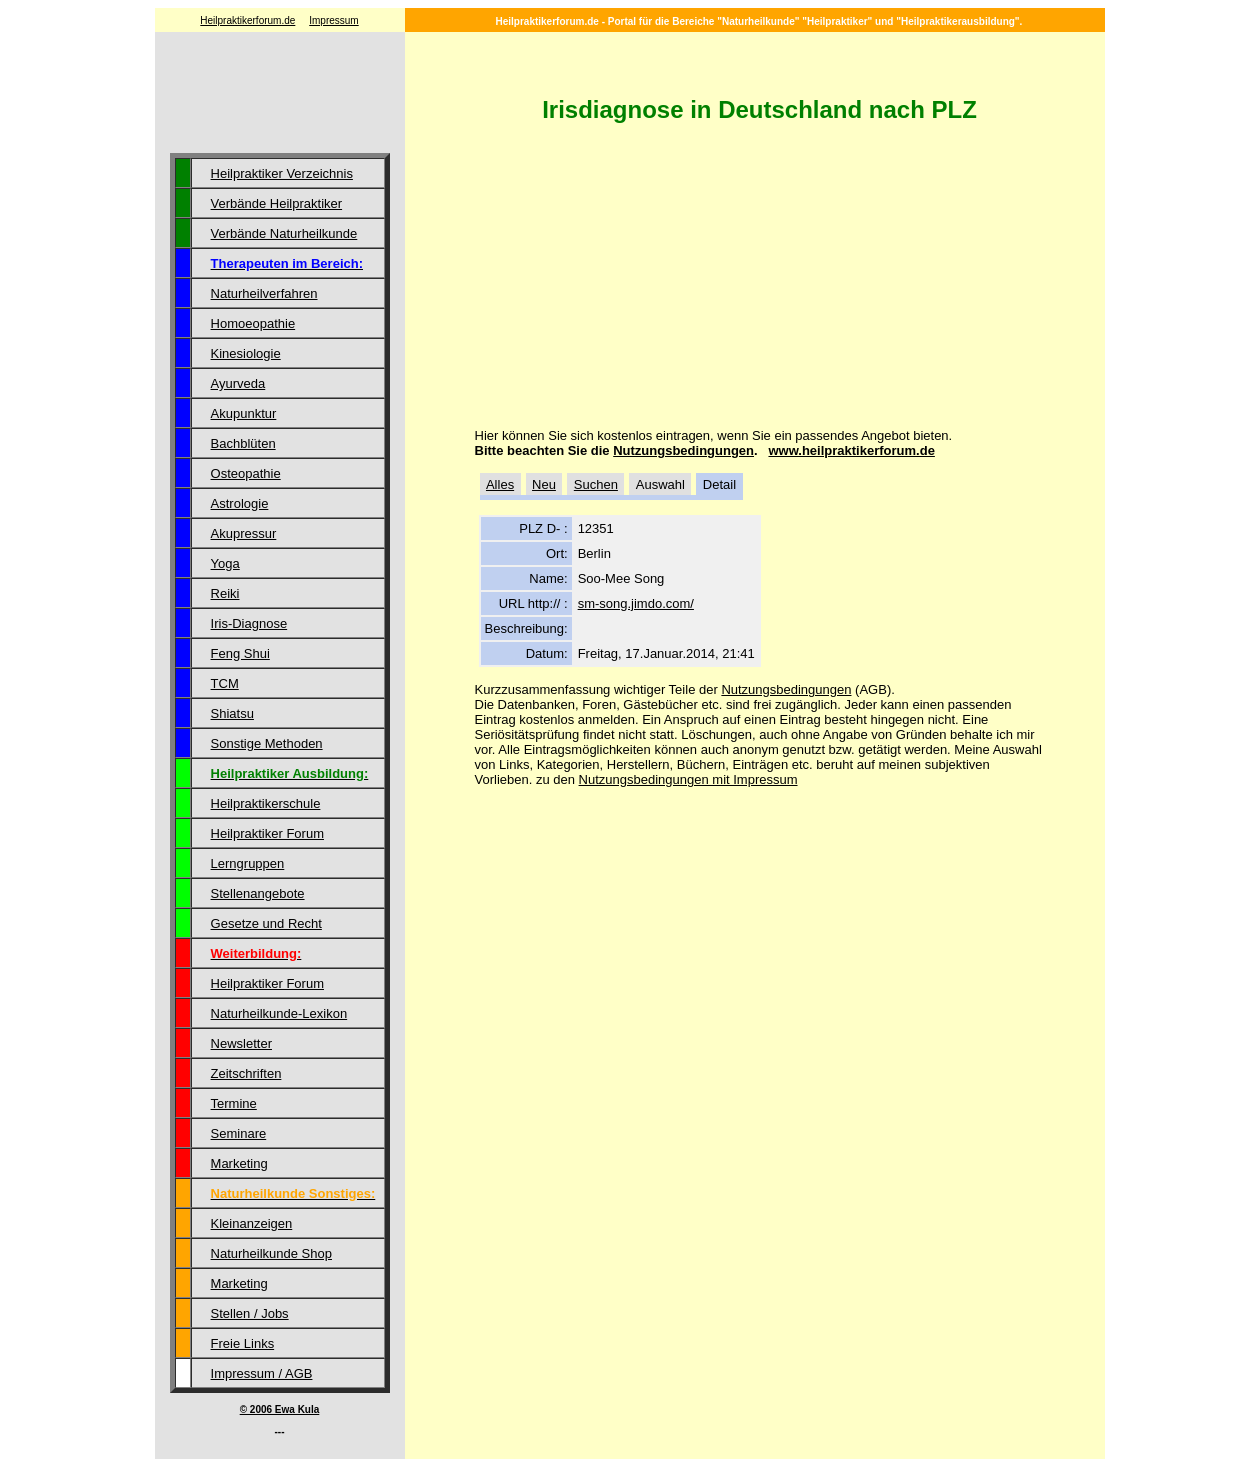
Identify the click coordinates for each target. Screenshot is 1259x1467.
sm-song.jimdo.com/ (636, 603)
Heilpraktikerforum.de (247, 20)
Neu (544, 484)
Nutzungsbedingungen (683, 450)
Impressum (333, 20)
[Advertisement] (280, 95)
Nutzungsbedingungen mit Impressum (688, 779)
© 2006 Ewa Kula (280, 1409)
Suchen (596, 484)
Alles (500, 484)
